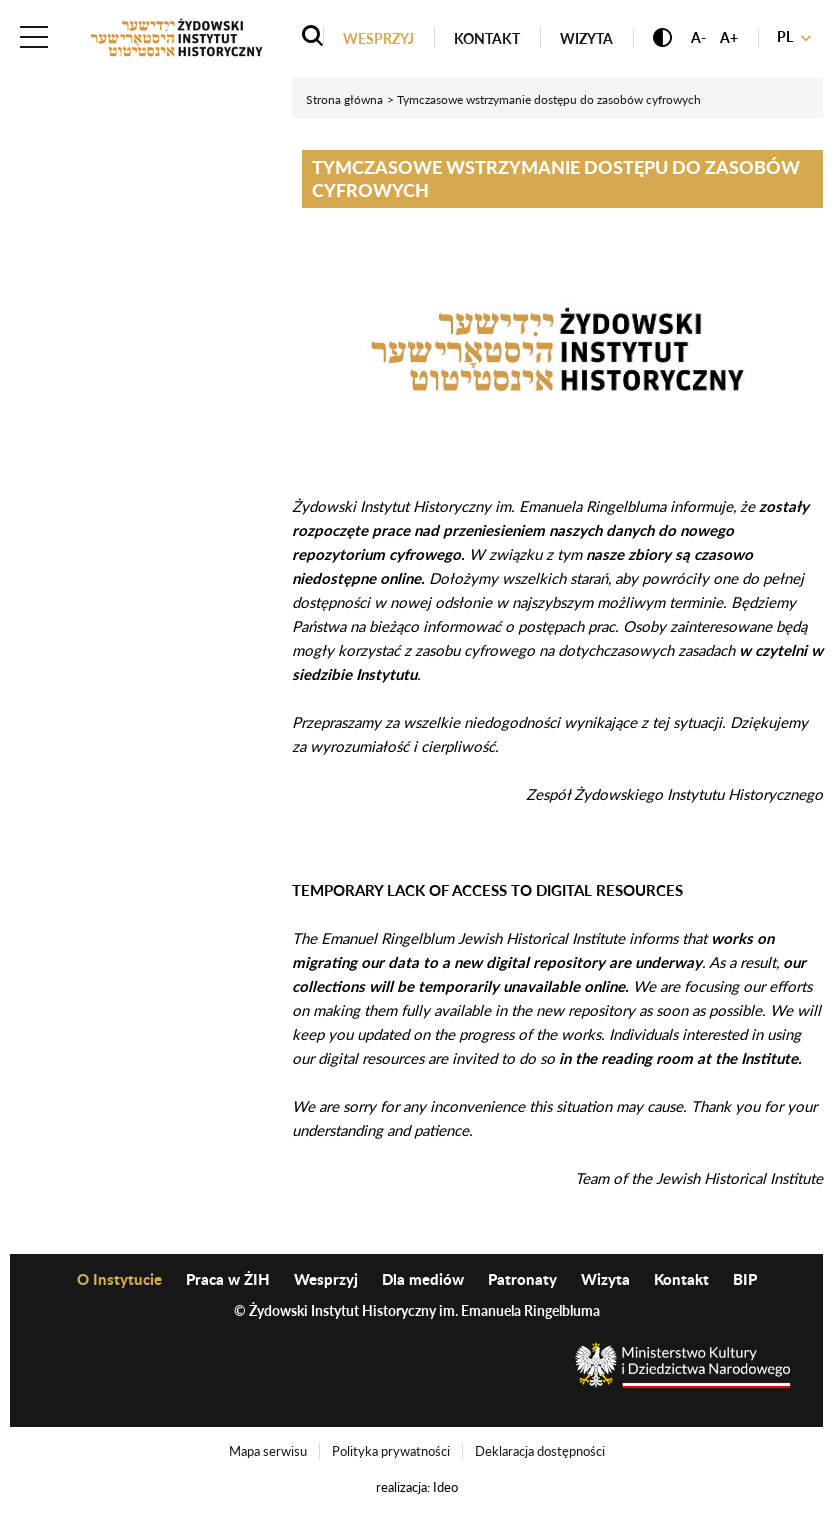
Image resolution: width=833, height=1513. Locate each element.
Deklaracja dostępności (540, 1451)
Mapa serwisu (268, 1451)
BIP (745, 1279)
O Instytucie (119, 1279)
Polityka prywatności (391, 1451)
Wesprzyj (378, 38)
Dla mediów (423, 1279)
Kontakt (487, 38)
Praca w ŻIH (228, 1279)
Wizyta (586, 38)
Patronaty (522, 1279)
